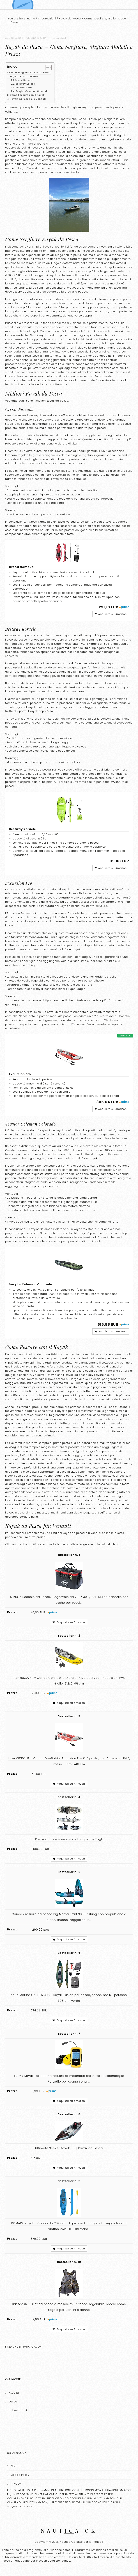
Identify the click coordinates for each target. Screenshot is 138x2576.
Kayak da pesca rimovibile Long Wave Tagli (69, 1849)
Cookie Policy (20, 2484)
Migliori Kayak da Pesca (25, 76)
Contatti (16, 2475)
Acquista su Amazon (112, 616)
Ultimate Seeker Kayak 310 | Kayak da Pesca (69, 2158)
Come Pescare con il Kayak (27, 94)
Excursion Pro (24, 87)
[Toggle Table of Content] (47, 67)
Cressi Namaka (24, 80)
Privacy (16, 2493)
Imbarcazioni (32, 2356)
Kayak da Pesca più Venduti (28, 98)
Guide (13, 2411)
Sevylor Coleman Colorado (32, 91)
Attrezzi (14, 2402)
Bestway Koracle (25, 83)
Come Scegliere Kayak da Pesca (30, 72)
